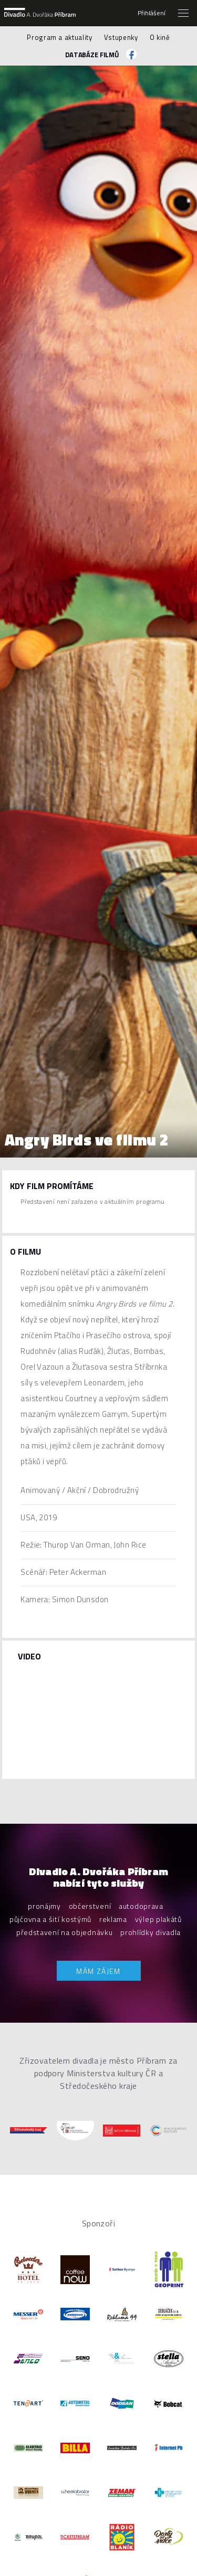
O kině (160, 37)
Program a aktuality (59, 37)
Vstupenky (121, 37)
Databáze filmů (92, 54)
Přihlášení (151, 13)
